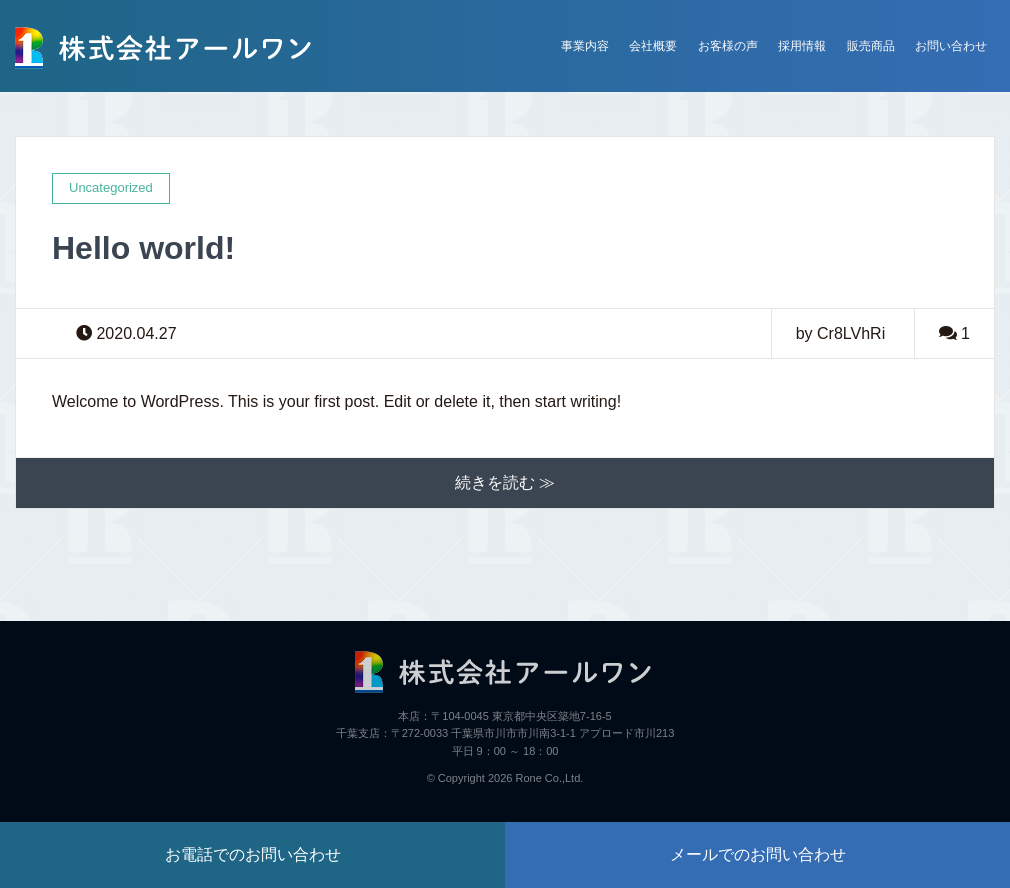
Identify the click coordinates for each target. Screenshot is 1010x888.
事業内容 (585, 46)
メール (758, 854)
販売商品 (871, 46)
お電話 (253, 854)
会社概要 (653, 46)
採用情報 (802, 46)
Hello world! (143, 248)
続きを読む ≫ (505, 482)
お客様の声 (728, 46)
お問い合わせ (951, 46)
